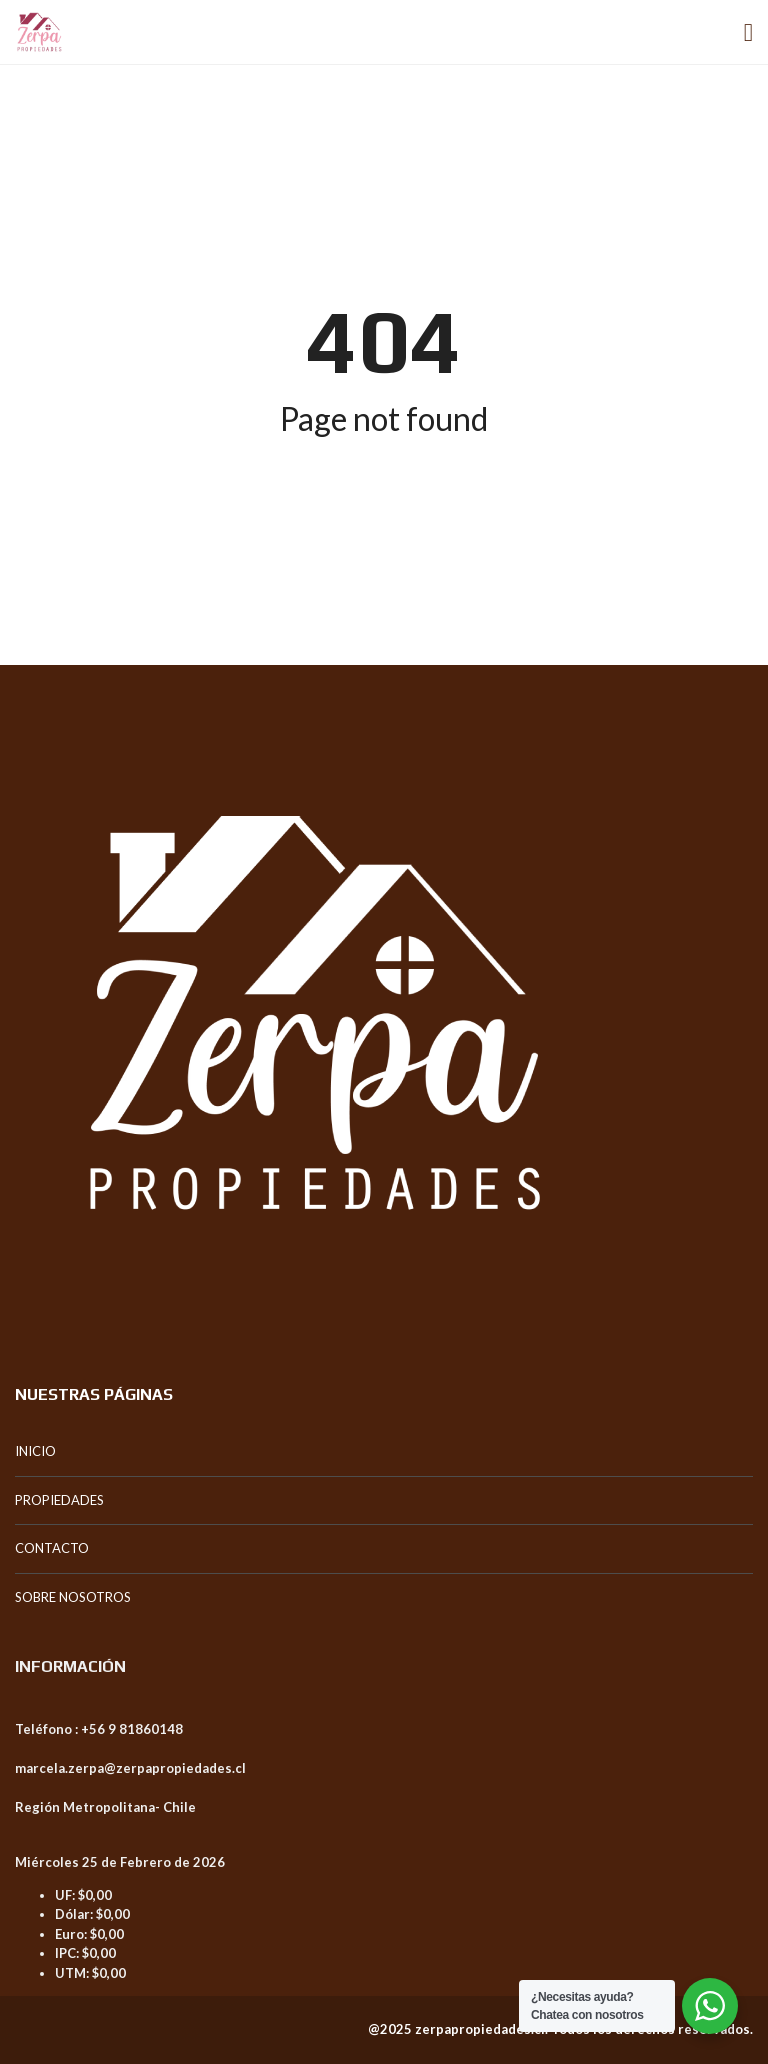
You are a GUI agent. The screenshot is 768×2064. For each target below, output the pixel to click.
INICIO (35, 1451)
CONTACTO (52, 1548)
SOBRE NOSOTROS (73, 1597)
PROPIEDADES (59, 1500)
